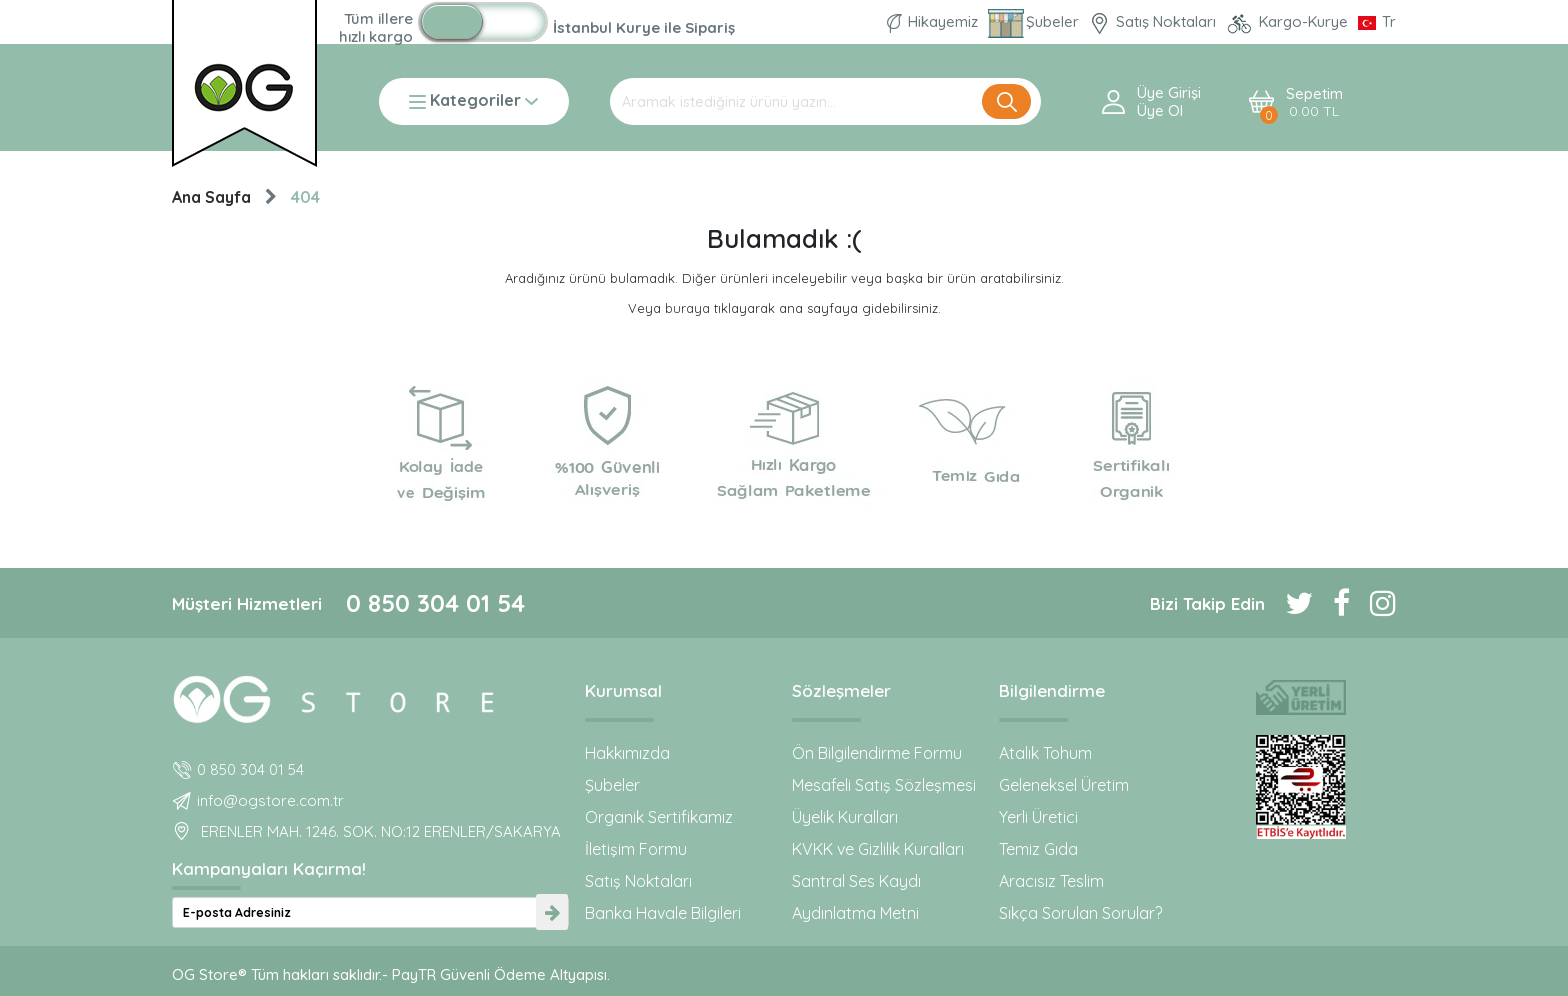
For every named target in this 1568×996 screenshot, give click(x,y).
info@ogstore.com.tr (270, 800)
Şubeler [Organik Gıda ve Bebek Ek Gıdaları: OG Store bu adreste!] (1035, 21)
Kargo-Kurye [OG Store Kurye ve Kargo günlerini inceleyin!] (1289, 21)
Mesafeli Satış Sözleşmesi (884, 785)
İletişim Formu (636, 849)
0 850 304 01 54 (435, 603)
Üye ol (1160, 111)
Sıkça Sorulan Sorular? (1080, 913)
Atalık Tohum (1045, 753)
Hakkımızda (627, 753)
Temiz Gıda (1038, 849)
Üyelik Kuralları (845, 817)
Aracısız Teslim (1051, 881)
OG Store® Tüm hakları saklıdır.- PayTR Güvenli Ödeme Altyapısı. (391, 974)
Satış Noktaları (638, 881)
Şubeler (612, 785)
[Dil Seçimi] (1377, 21)
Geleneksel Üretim (1064, 785)
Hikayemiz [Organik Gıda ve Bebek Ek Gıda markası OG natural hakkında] (934, 21)
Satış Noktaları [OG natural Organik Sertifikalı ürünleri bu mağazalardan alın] (1154, 21)
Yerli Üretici (1038, 817)
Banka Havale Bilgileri (663, 913)
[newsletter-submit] (552, 912)
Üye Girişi (1169, 93)
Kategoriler (473, 102)
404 (305, 197)
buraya (687, 308)
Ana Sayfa (211, 197)
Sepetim (1314, 102)
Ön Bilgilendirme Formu (877, 753)
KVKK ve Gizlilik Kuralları (878, 849)
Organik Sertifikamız (659, 817)
